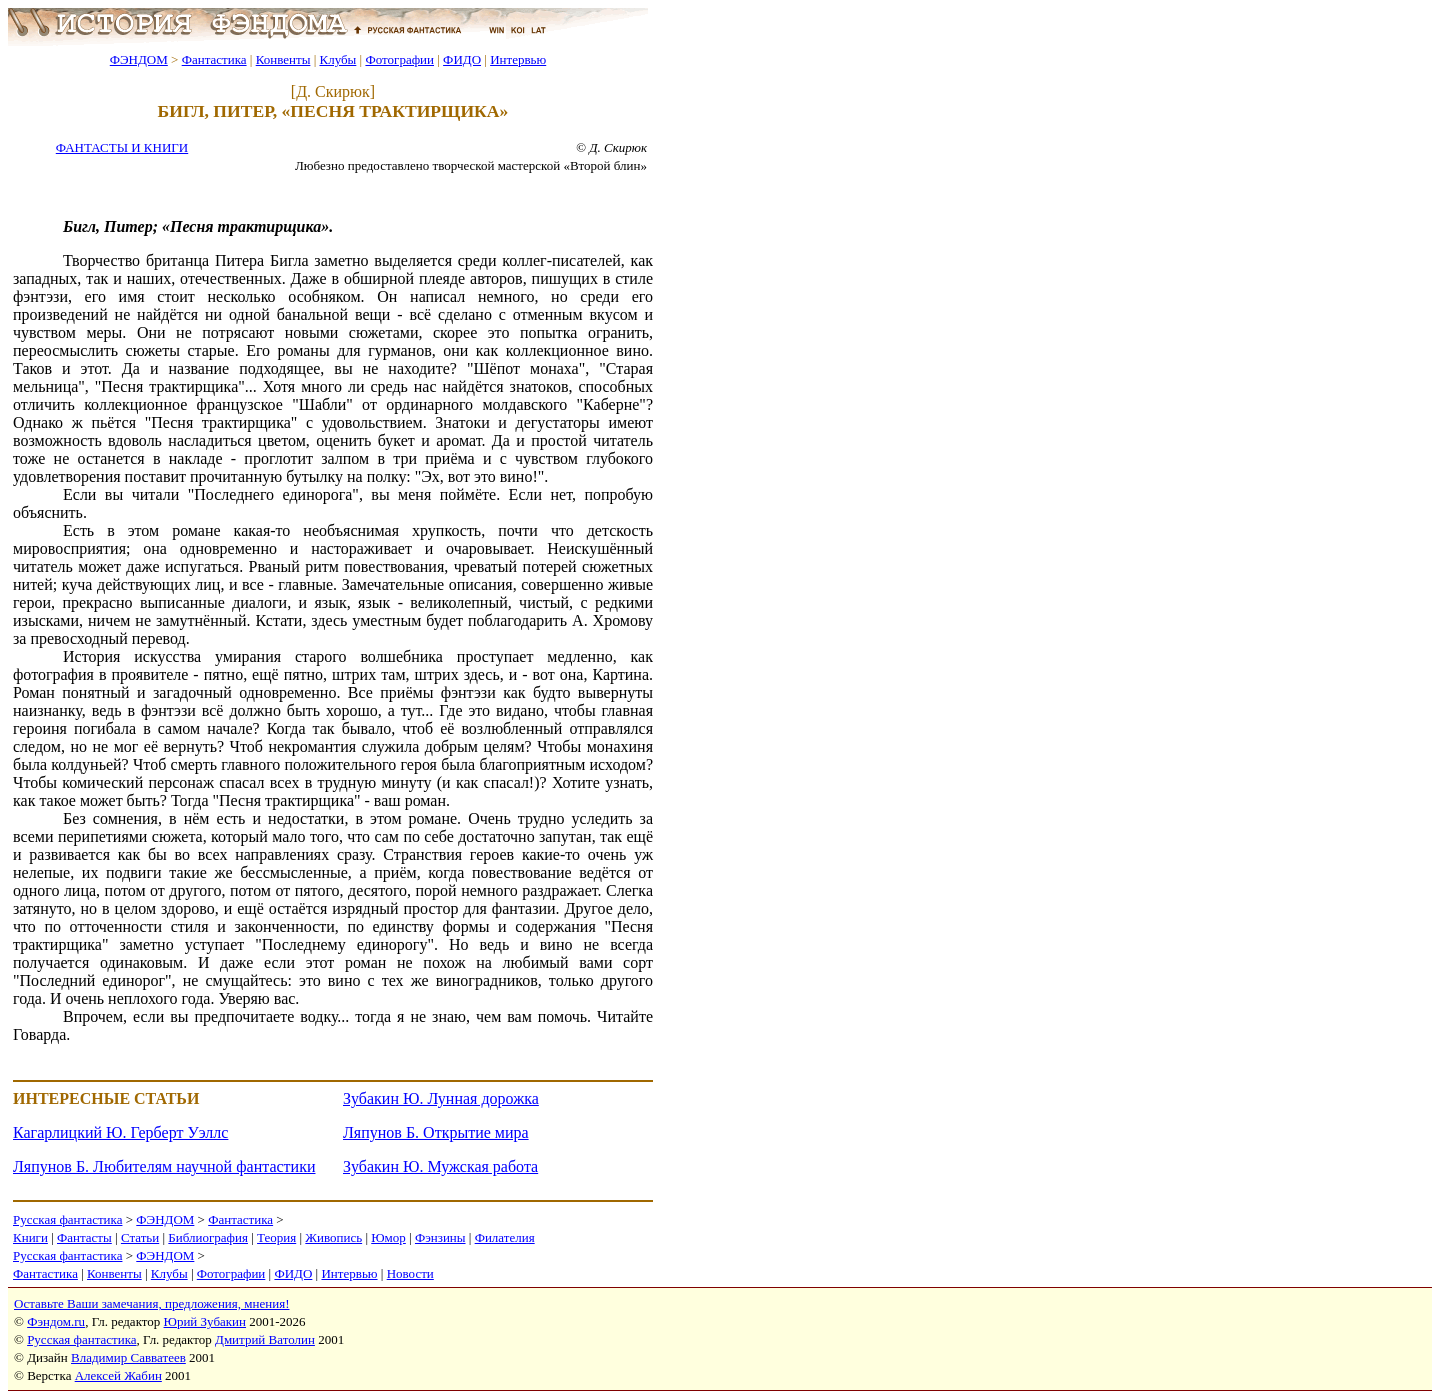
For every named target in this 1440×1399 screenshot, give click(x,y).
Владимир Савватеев (128, 1357)
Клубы (337, 59)
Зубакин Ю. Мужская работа (440, 1166)
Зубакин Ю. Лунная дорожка (441, 1098)
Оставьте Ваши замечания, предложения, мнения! (151, 1303)
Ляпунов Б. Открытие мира (436, 1132)
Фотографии (399, 59)
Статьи (140, 1237)
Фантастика (214, 59)
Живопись (333, 1237)
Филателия (505, 1237)
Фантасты (84, 1237)
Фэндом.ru (56, 1321)
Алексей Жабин (118, 1375)
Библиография (208, 1237)
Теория (276, 1237)
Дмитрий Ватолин (265, 1339)
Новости (410, 1273)
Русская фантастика (67, 1219)
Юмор (388, 1237)
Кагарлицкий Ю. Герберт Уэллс (120, 1132)
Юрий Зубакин (205, 1321)
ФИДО (462, 59)
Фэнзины (440, 1237)
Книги (30, 1237)
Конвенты (283, 59)
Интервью (518, 59)
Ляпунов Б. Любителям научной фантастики (164, 1166)
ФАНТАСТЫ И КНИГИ (122, 147)
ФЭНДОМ (139, 59)
